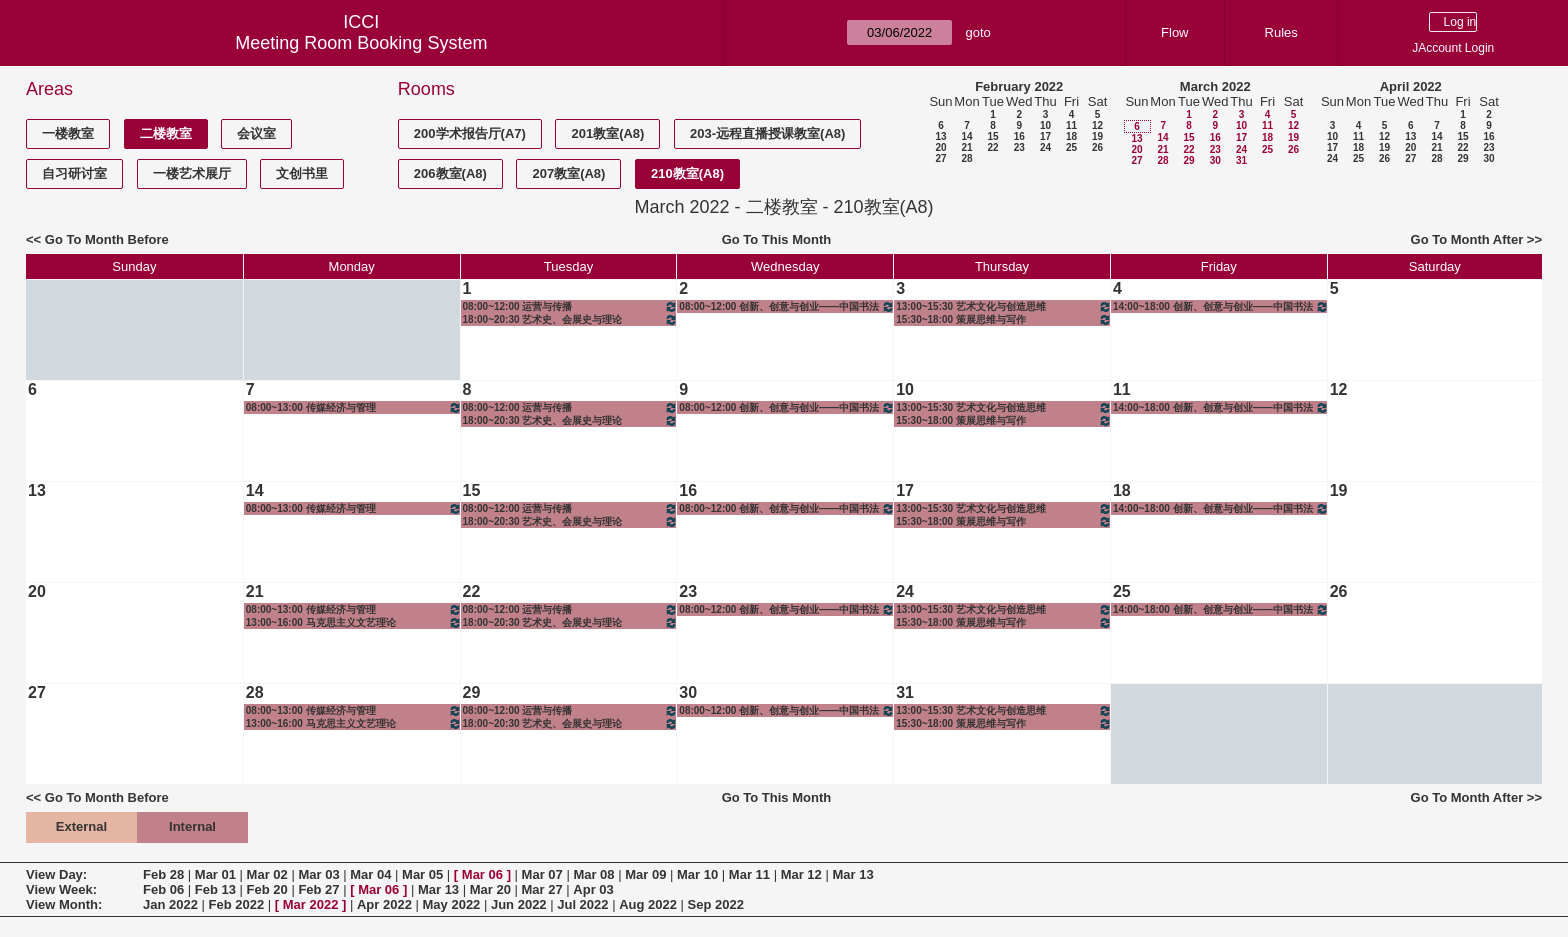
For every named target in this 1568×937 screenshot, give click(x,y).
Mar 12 (801, 874)
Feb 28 (163, 874)
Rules (1281, 32)
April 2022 (1411, 86)
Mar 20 (490, 889)
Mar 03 (318, 874)
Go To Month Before (107, 239)
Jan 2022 (170, 904)
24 (1045, 147)
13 (940, 136)
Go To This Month (777, 239)
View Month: (64, 904)
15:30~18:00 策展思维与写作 (1004, 319)
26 (1097, 147)
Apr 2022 (384, 904)
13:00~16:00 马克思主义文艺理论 (354, 622)
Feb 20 (267, 889)
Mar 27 (542, 889)
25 (1071, 147)
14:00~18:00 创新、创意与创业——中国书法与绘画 (1221, 306)
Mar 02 (267, 874)
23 (1019, 147)
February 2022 (1019, 86)
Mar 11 (749, 874)
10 (1045, 125)
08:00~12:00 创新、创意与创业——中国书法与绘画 (787, 306)
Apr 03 (593, 889)
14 (966, 136)
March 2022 (1215, 86)
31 (1241, 160)
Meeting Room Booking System (361, 43)
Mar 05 (422, 874)
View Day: (56, 874)
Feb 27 (318, 889)
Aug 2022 (648, 904)
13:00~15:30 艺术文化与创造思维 (1004, 306)
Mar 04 (370, 874)
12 (1097, 125)
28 (966, 158)
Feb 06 (163, 889)
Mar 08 (593, 874)
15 (992, 136)
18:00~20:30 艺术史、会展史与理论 (571, 319)
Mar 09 (645, 874)
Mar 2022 (311, 904)
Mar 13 (852, 874)
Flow (1174, 32)
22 (992, 147)
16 (1019, 136)
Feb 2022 (237, 904)
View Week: (61, 889)
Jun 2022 (519, 904)
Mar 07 (542, 874)
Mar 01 (215, 874)
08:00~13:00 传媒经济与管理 (354, 407)
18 (1071, 136)
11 (1071, 125)
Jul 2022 (582, 904)
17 (1045, 136)
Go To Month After (1467, 239)
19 (1097, 136)
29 (1188, 160)
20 (940, 147)
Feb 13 (215, 889)
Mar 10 (697, 874)
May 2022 (452, 904)
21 (966, 147)
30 (1215, 160)
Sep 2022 (716, 904)
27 (940, 158)
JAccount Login (1453, 48)
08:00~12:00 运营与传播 (571, 306)
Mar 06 (482, 874)
